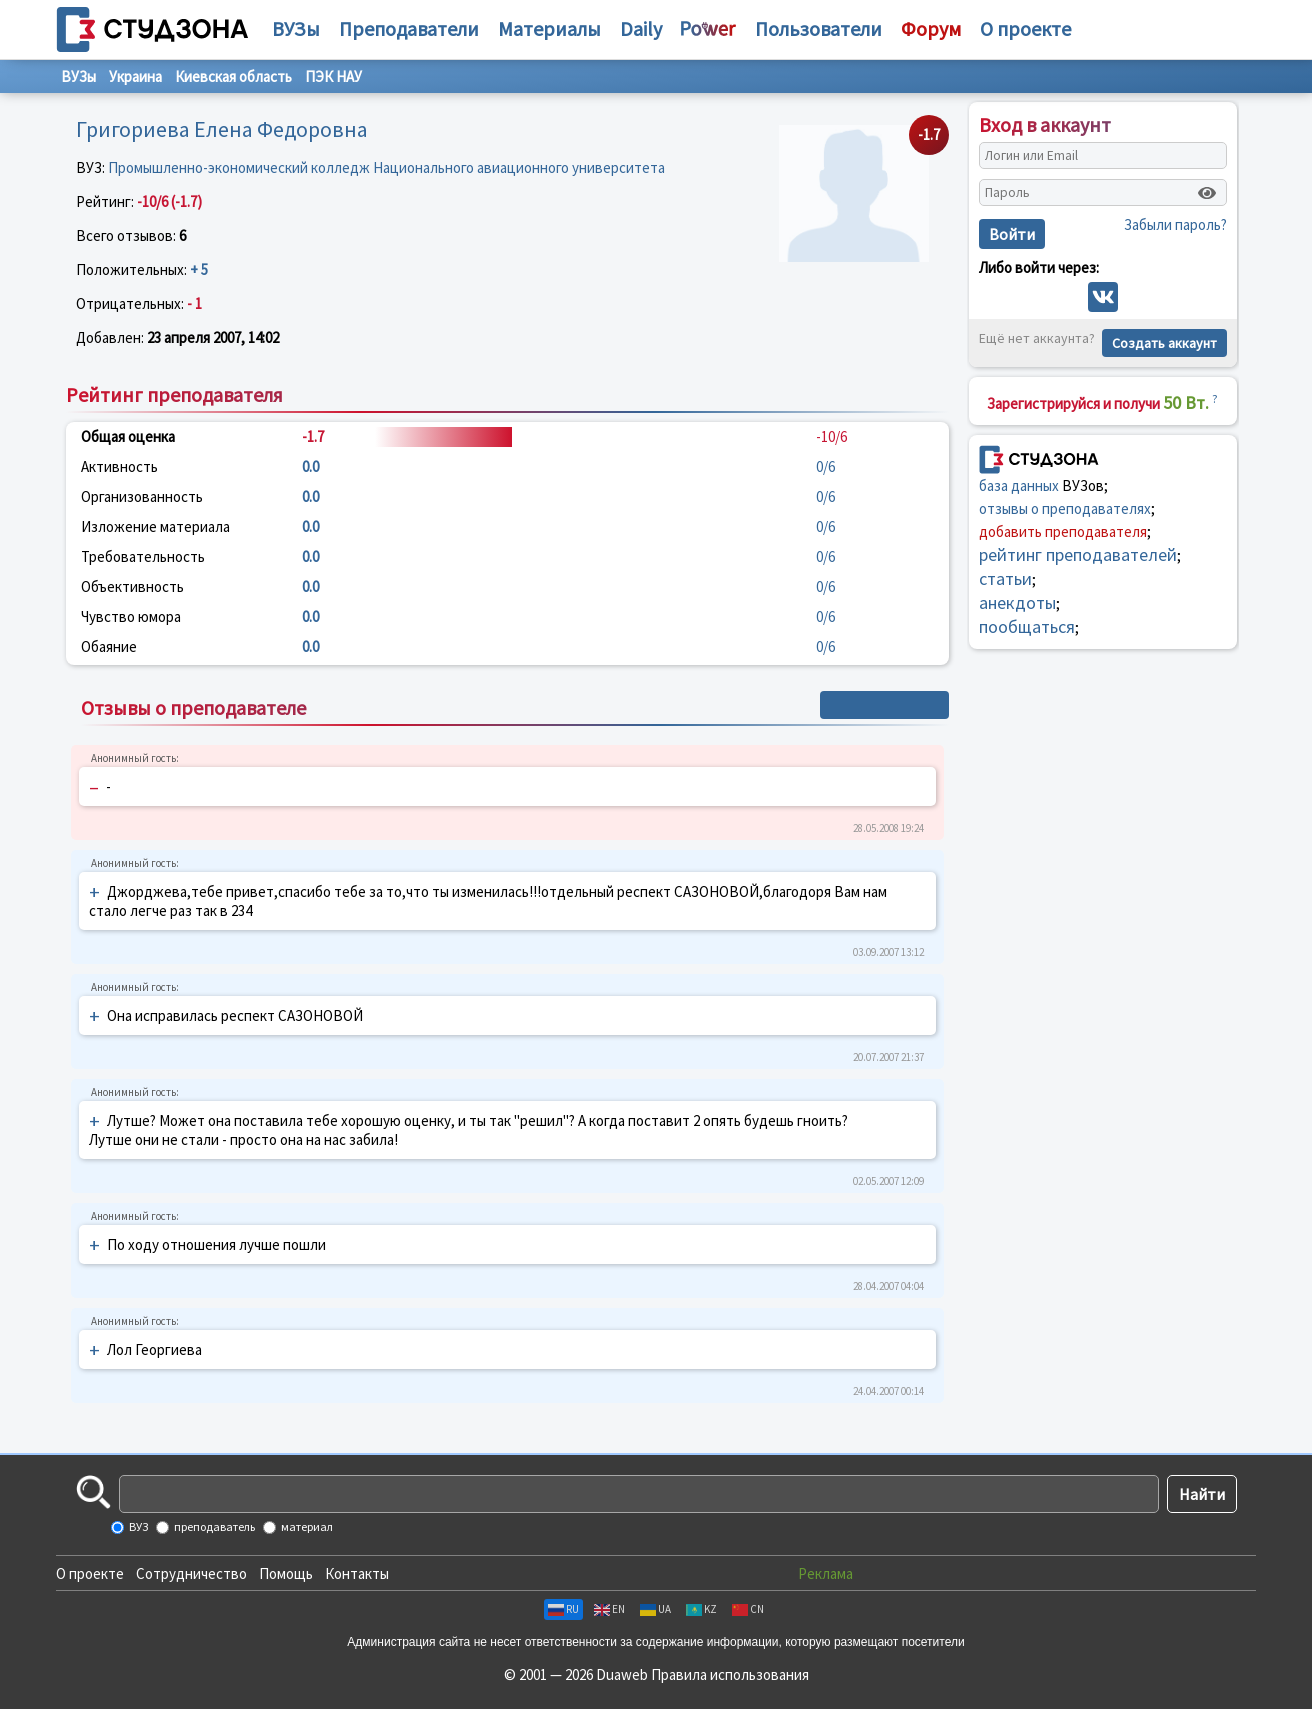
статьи (1005, 578)
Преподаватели (409, 28)
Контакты (357, 1573)
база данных (1019, 485)
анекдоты (1017, 602)
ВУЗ (137, 1526)
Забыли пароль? (1175, 224)
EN (609, 1609)
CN (748, 1609)
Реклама (825, 1573)
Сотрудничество (191, 1573)
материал (306, 1526)
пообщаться (1027, 626)
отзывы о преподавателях (1065, 508)
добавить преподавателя (1063, 531)
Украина (135, 76)
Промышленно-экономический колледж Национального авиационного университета (386, 167)
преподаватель (213, 1526)
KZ (701, 1609)
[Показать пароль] (1207, 193)
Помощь (286, 1573)
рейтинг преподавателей (1078, 554)
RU (563, 1609)
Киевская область (233, 76)
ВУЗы (296, 28)
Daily (641, 28)
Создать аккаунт (1164, 343)
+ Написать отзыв (884, 705)
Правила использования (730, 1674)
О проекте (90, 1573)
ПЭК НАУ (333, 76)
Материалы (549, 28)
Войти (1012, 234)
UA (655, 1609)
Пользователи (818, 28)
